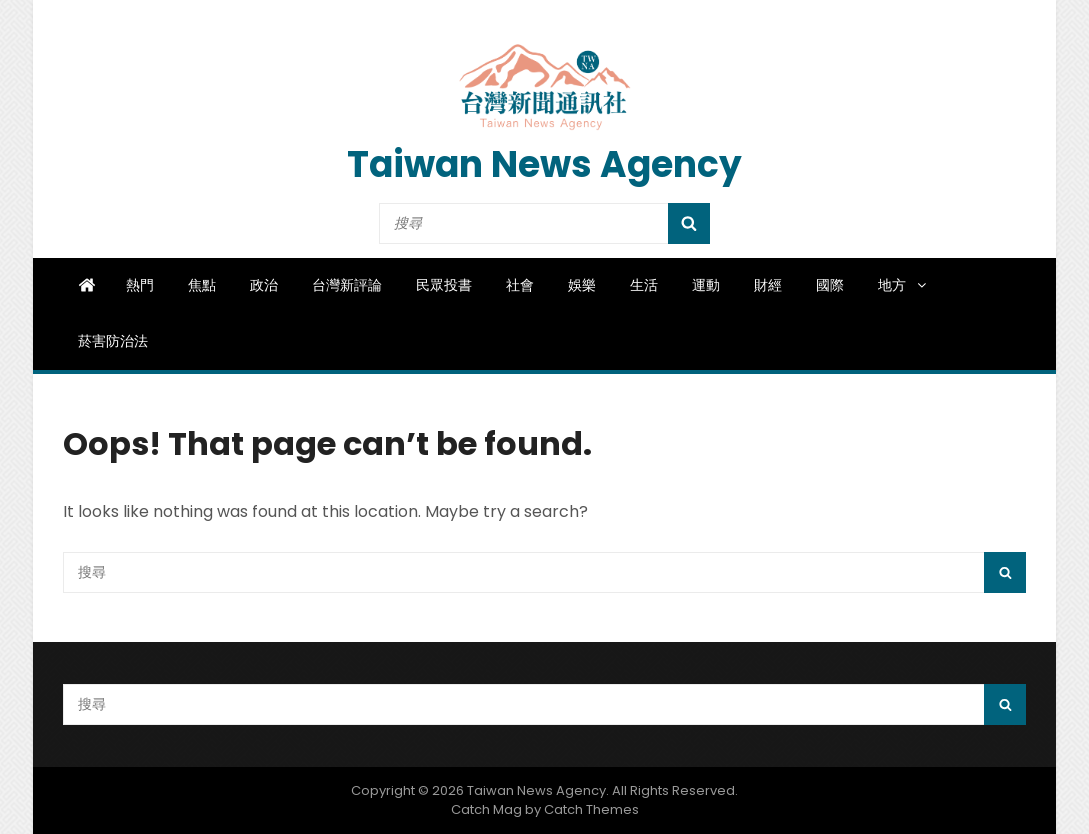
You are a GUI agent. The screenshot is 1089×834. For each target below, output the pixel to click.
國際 (830, 285)
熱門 (140, 285)
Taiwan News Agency (544, 164)
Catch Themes (591, 809)
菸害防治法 (113, 341)
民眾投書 (444, 285)
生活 (644, 285)
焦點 (202, 285)
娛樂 (582, 285)
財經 (768, 285)
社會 (520, 285)
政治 (264, 285)
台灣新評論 (347, 285)
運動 (706, 285)
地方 (903, 285)
